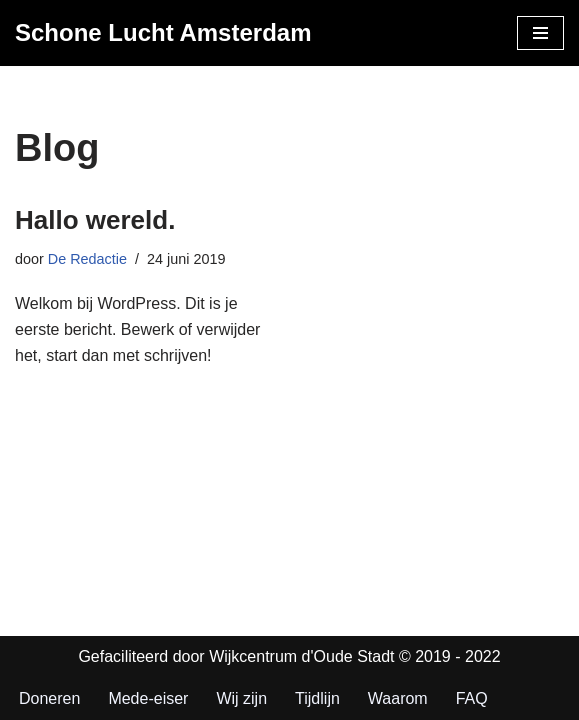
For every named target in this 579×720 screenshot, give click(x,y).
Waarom (398, 698)
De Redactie (87, 259)
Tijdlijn (317, 698)
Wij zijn (241, 698)
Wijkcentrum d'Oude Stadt (304, 656)
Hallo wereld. (95, 220)
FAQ (472, 698)
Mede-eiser (148, 698)
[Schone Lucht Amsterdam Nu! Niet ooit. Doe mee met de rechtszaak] (163, 33)
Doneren (49, 698)
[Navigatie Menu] (540, 33)
